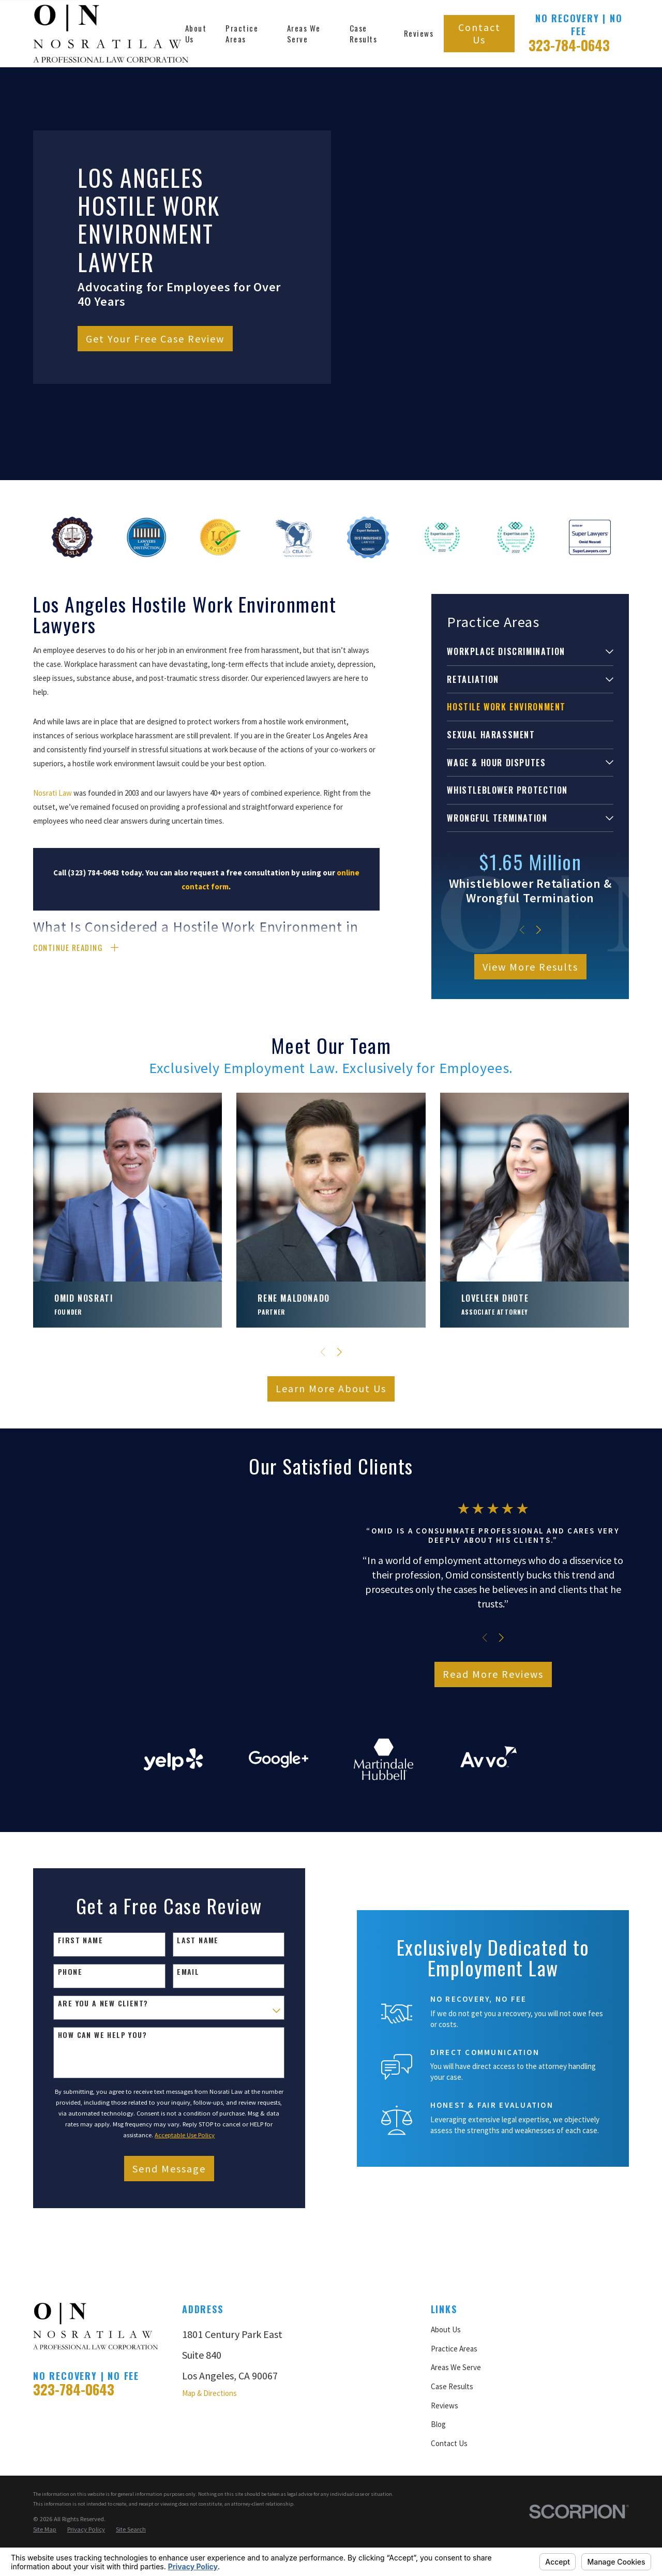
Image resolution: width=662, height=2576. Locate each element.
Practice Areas (454, 2434)
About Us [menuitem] (196, 33)
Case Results (452, 2472)
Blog (438, 2509)
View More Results (530, 966)
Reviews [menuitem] (419, 33)
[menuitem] (524, 652)
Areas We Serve (456, 2453)
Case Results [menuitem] (364, 33)
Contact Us (479, 33)
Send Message (158, 2253)
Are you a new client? (93, 2088)
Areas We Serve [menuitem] (304, 33)
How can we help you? (92, 2121)
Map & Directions (209, 2478)
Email (178, 2057)
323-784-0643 (569, 45)
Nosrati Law (52, 793)
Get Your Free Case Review (155, 338)
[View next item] (538, 930)
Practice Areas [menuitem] (241, 33)
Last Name (187, 2025)
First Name (70, 2025)
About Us (446, 2415)
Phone (60, 2057)
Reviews (444, 2491)
